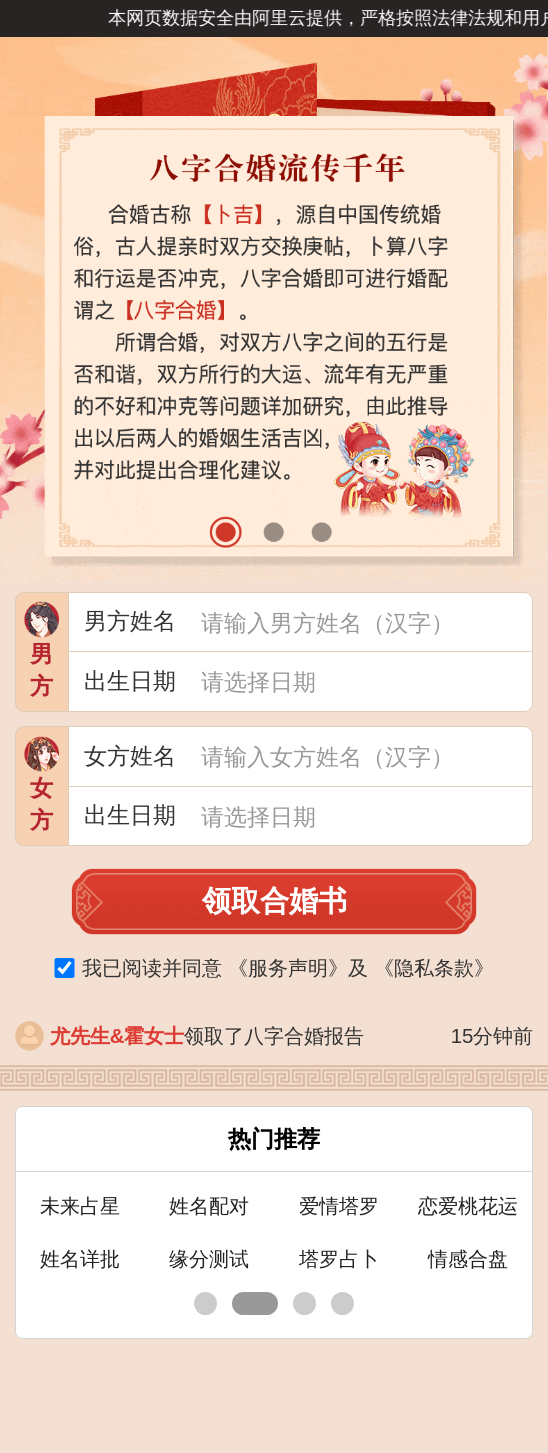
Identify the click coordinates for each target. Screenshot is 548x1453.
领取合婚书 (274, 901)
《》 (288, 967)
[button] (226, 533)
